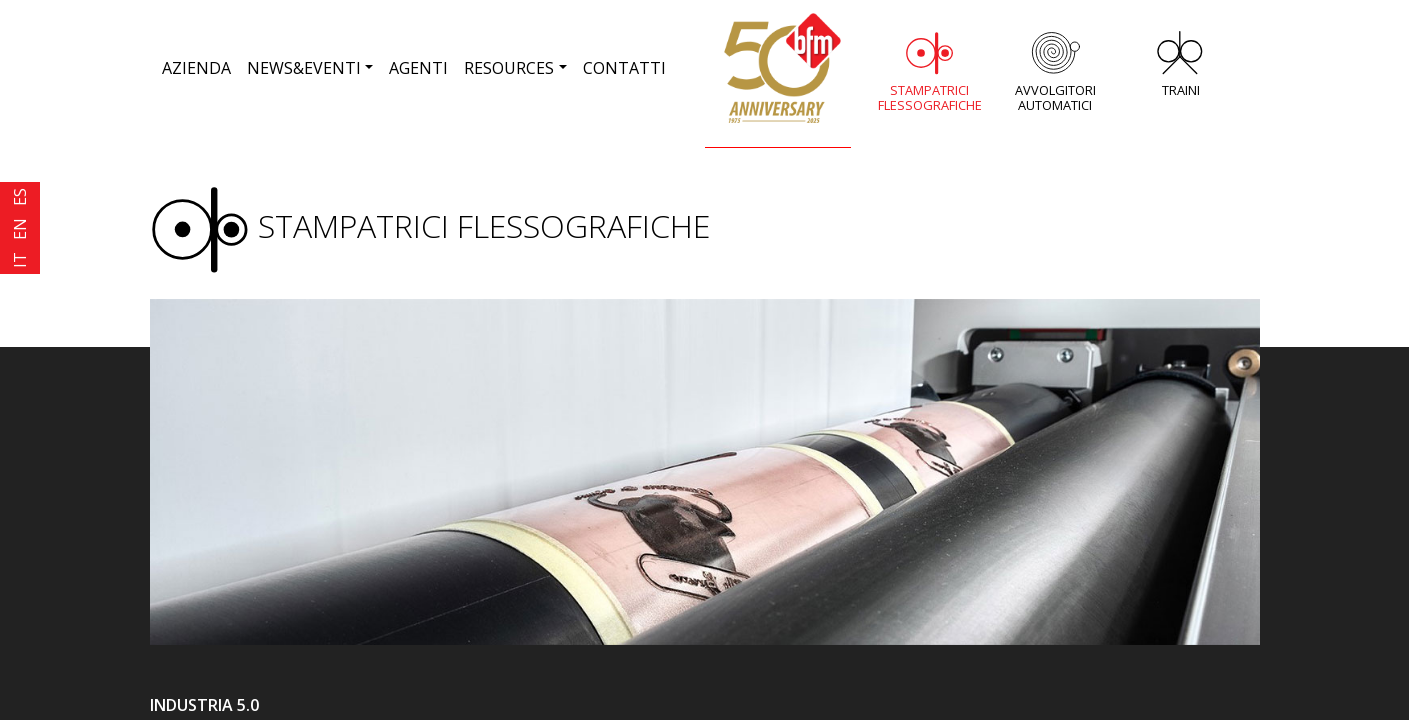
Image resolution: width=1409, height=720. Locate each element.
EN (20, 229)
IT (20, 260)
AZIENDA (196, 68)
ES (20, 197)
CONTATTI (624, 68)
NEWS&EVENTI (304, 68)
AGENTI (418, 68)
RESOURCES (509, 68)
